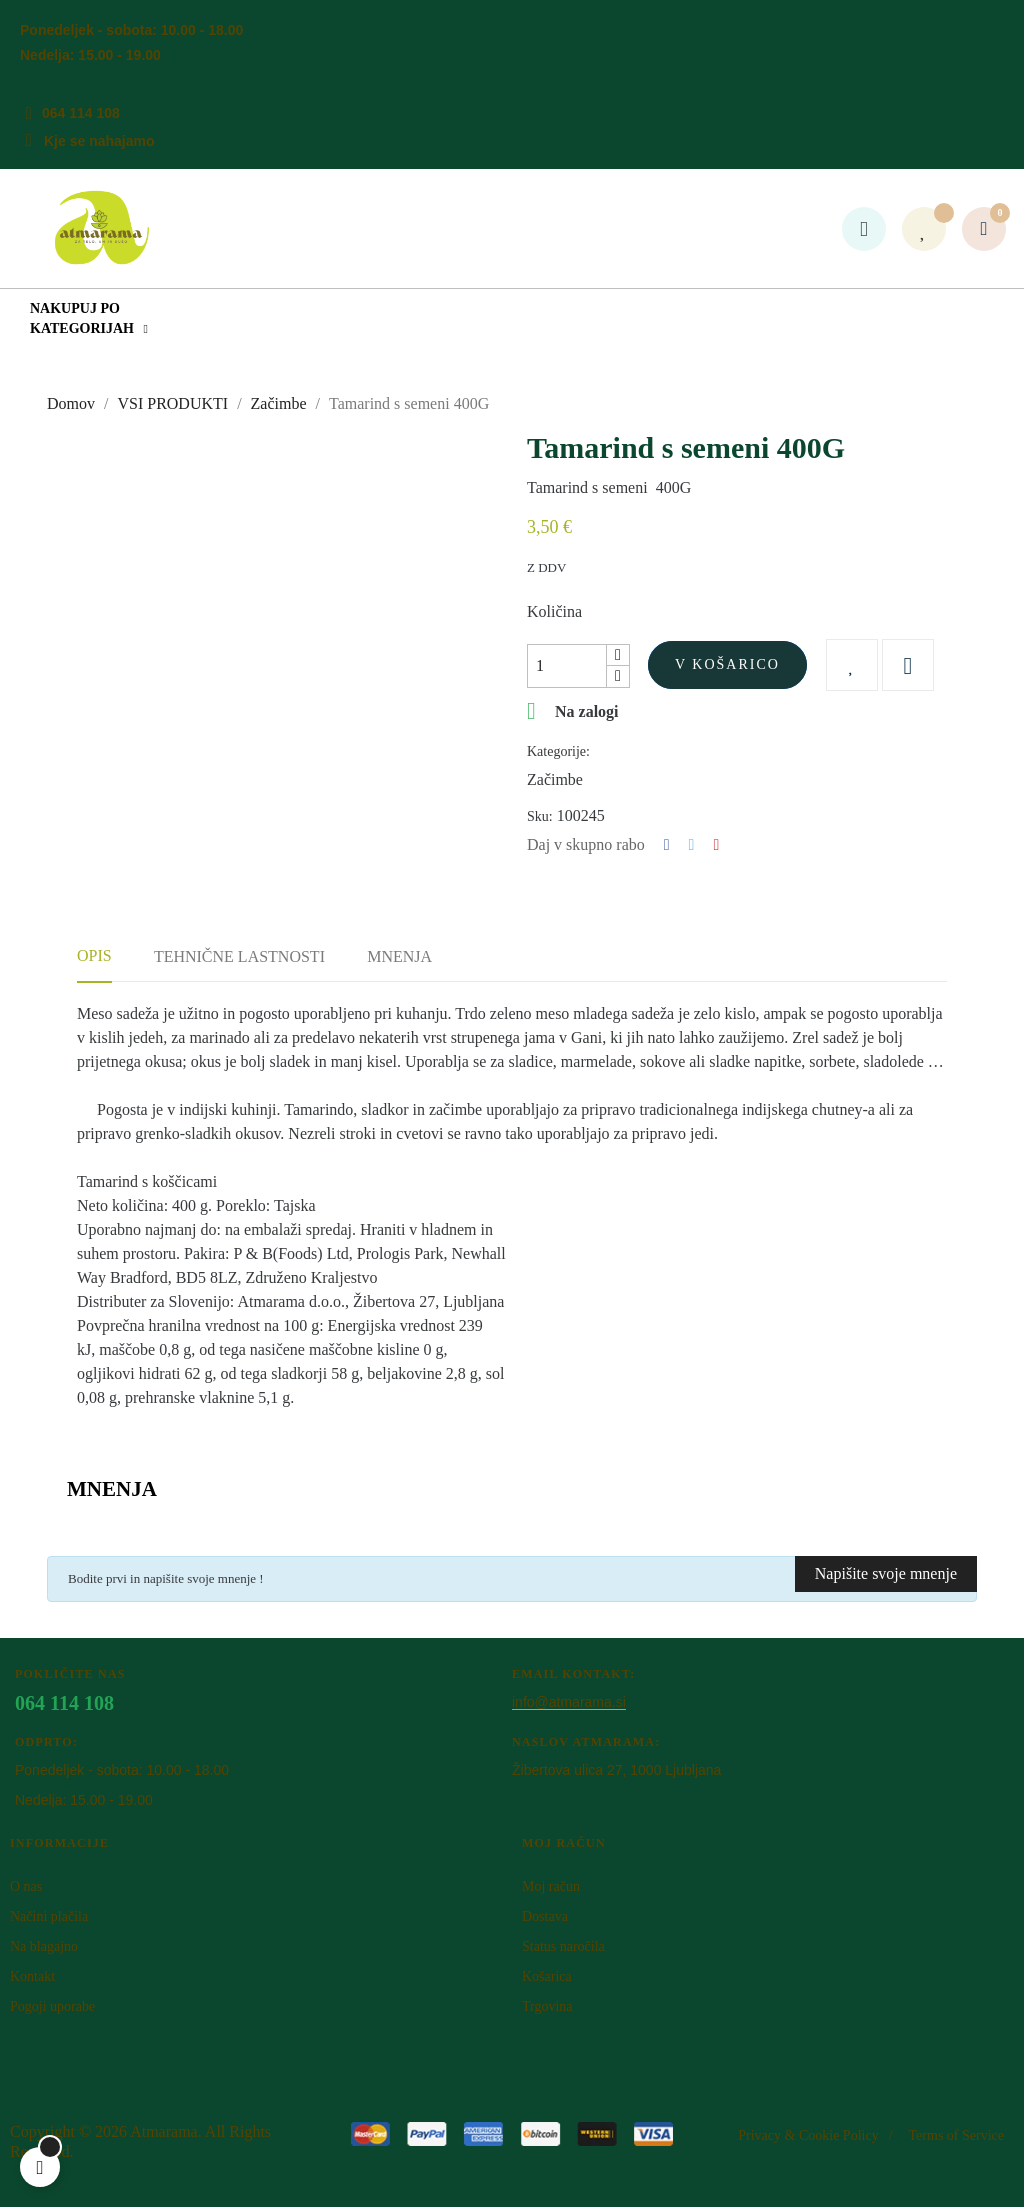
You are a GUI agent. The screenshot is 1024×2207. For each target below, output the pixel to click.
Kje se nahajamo (99, 141)
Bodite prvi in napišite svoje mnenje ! (166, 1578)
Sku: (540, 816)
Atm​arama (164, 2131)
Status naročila (563, 1946)
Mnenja (399, 956)
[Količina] (567, 666)
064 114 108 (81, 113)
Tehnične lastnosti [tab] (239, 956)
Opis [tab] (94, 955)
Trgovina (547, 2006)
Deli (667, 845)
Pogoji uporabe (52, 2006)
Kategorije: (558, 751)
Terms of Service (956, 2135)
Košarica (547, 1976)
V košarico (727, 664)
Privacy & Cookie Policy (808, 2135)
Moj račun (551, 1886)
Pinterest (716, 845)
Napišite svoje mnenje (886, 1573)
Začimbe (555, 779)
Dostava (545, 1916)
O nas (26, 1886)
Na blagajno (44, 1946)
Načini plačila (49, 1916)
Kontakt (32, 1976)
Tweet (692, 845)
